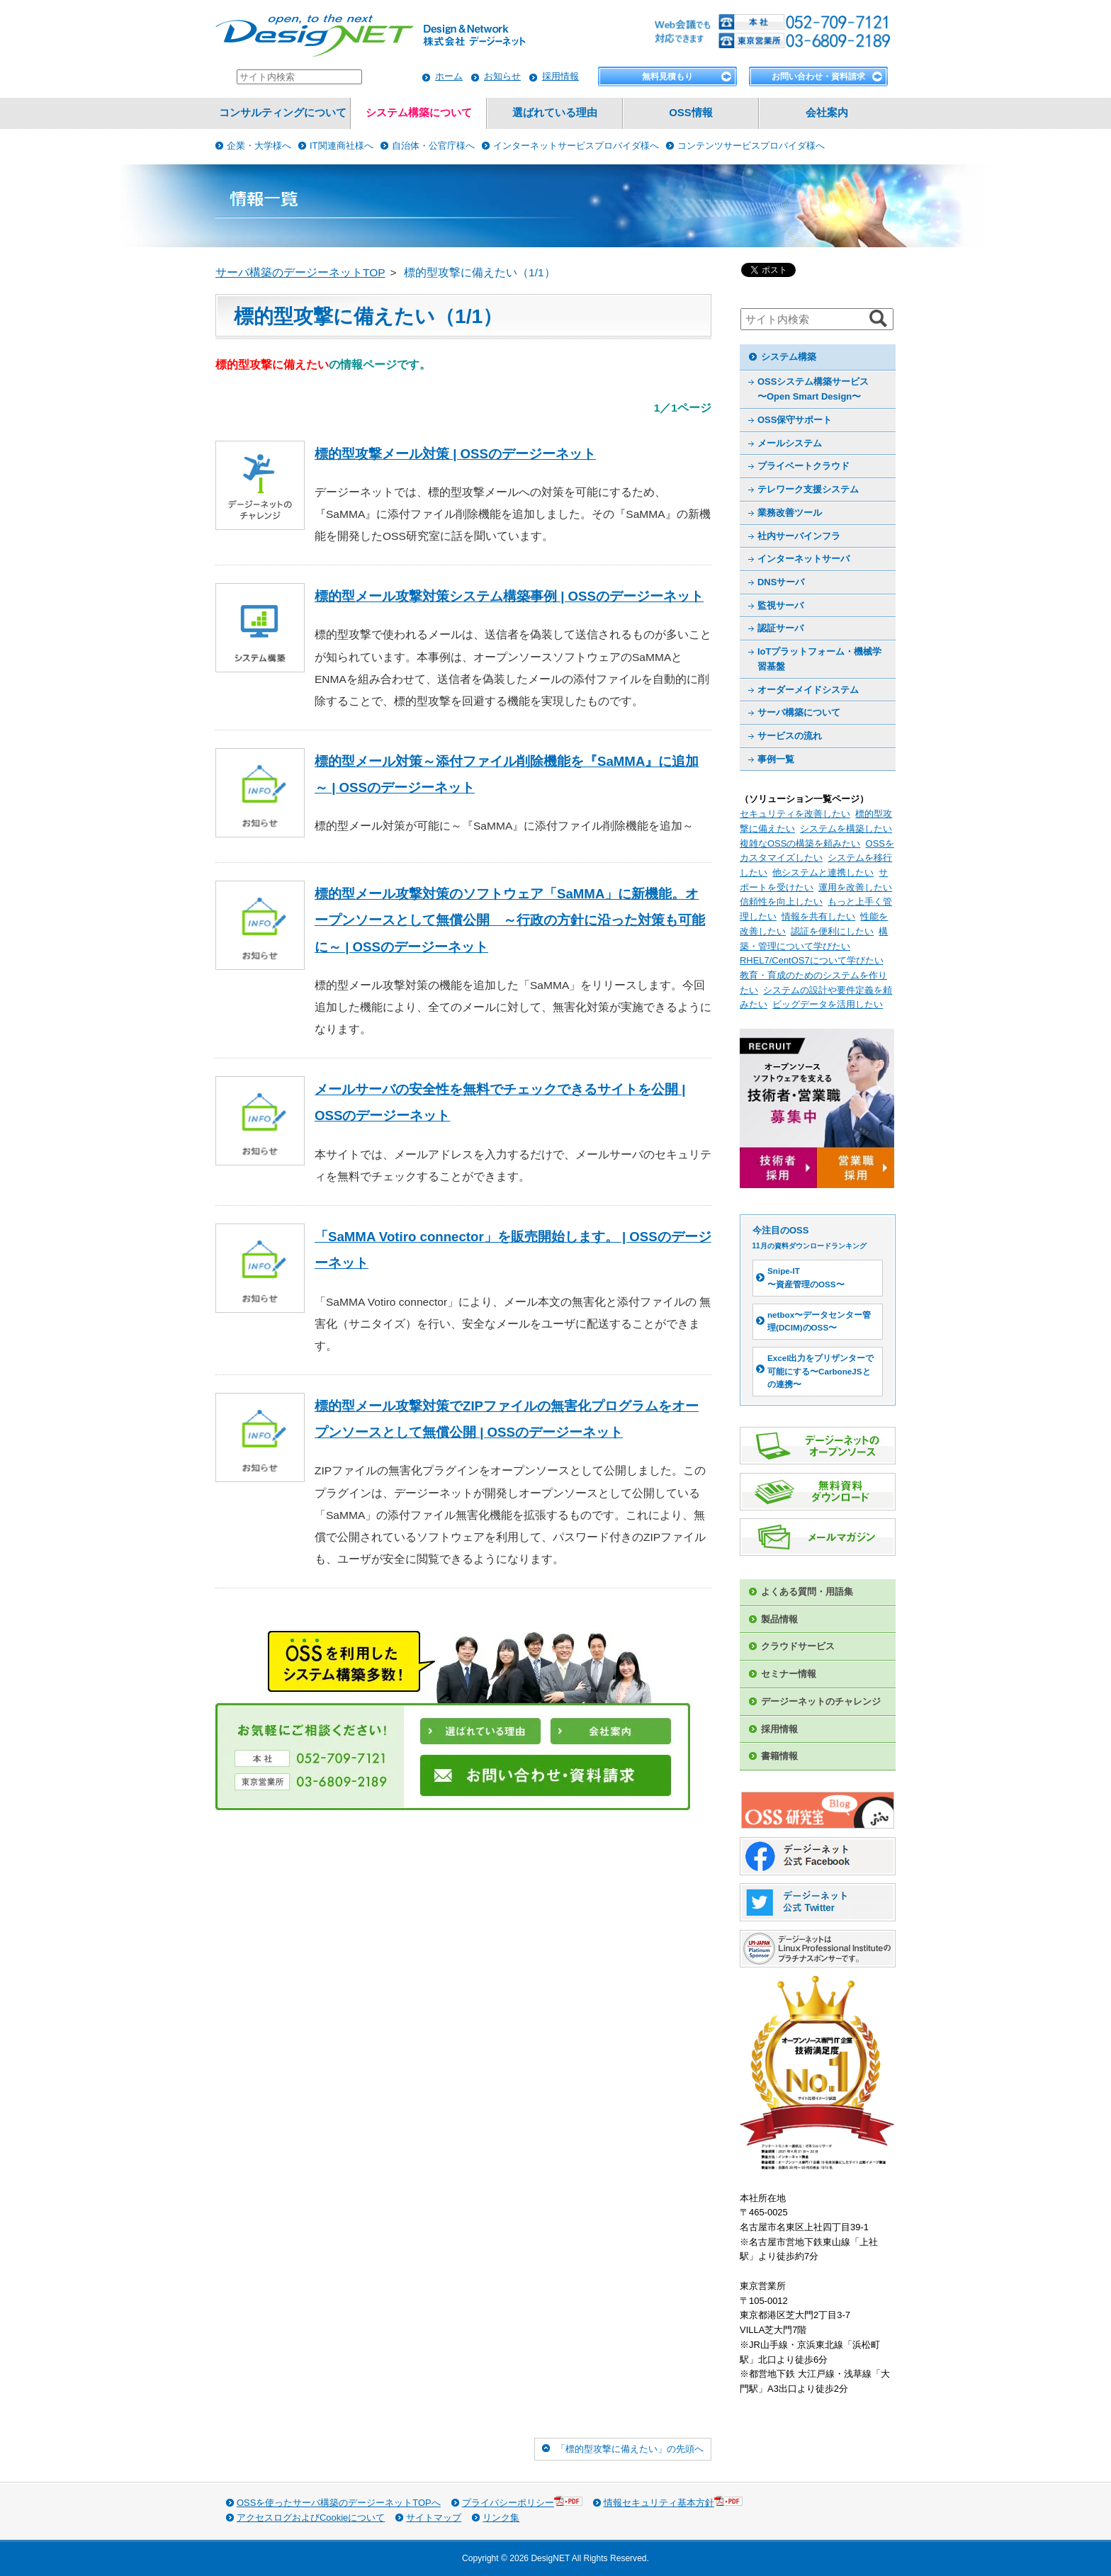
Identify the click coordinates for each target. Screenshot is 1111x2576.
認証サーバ (780, 628)
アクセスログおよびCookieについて (311, 2517)
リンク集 (501, 2517)
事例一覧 (775, 759)
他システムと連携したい (823, 872)
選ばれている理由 (554, 112)
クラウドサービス (798, 1646)
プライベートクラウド (803, 466)
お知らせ (502, 76)
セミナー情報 (788, 1673)
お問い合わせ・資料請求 (818, 76)
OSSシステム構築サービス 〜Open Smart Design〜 (813, 389)
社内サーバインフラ (798, 536)
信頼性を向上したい (781, 901)
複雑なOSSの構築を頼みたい (800, 843)
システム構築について (419, 112)
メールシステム (789, 443)
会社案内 (827, 112)
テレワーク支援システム (808, 489)
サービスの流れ (789, 735)
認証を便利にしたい (832, 931)
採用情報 (560, 76)
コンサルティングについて (282, 112)
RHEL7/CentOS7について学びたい (812, 960)
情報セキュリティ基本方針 (673, 2502)
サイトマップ (433, 2517)
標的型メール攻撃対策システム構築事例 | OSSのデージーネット (509, 596)
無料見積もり (667, 76)
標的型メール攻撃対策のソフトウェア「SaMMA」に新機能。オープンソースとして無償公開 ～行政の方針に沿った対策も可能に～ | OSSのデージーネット (510, 920)
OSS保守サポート (794, 419)
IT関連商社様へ (341, 145)
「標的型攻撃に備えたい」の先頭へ (630, 2449)
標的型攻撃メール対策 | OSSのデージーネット (455, 453)
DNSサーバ (780, 582)
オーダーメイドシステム (808, 689)
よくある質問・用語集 (807, 1591)
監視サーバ (780, 605)
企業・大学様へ (259, 145)
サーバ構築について (798, 712)
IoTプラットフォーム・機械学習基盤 (819, 659)
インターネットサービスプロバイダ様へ (576, 145)
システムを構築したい (846, 828)
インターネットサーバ (803, 558)
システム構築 (788, 356)
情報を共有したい (818, 916)
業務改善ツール (789, 512)
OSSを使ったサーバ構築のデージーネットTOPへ (339, 2502)
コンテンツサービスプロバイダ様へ (751, 145)
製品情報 (779, 1619)
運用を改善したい (855, 887)
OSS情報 (690, 112)
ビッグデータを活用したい (827, 1004)
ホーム (449, 76)
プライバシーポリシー (522, 2502)
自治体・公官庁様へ (433, 145)
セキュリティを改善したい (795, 813)
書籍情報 (779, 1756)
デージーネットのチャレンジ (821, 1701)
